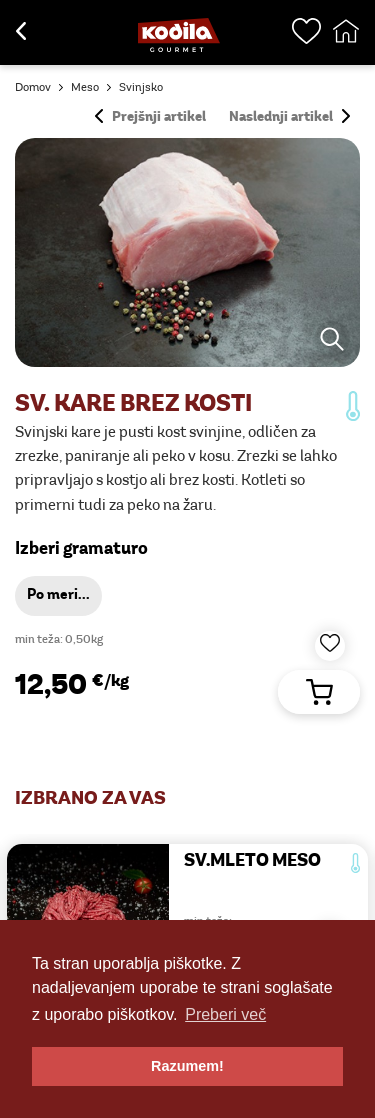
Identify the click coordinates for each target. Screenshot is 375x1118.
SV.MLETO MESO (252, 861)
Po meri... (58, 595)
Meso (85, 88)
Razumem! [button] (187, 1066)
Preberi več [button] (225, 1014)
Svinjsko (141, 88)
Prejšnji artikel (150, 117)
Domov (33, 88)
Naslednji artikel (289, 117)
